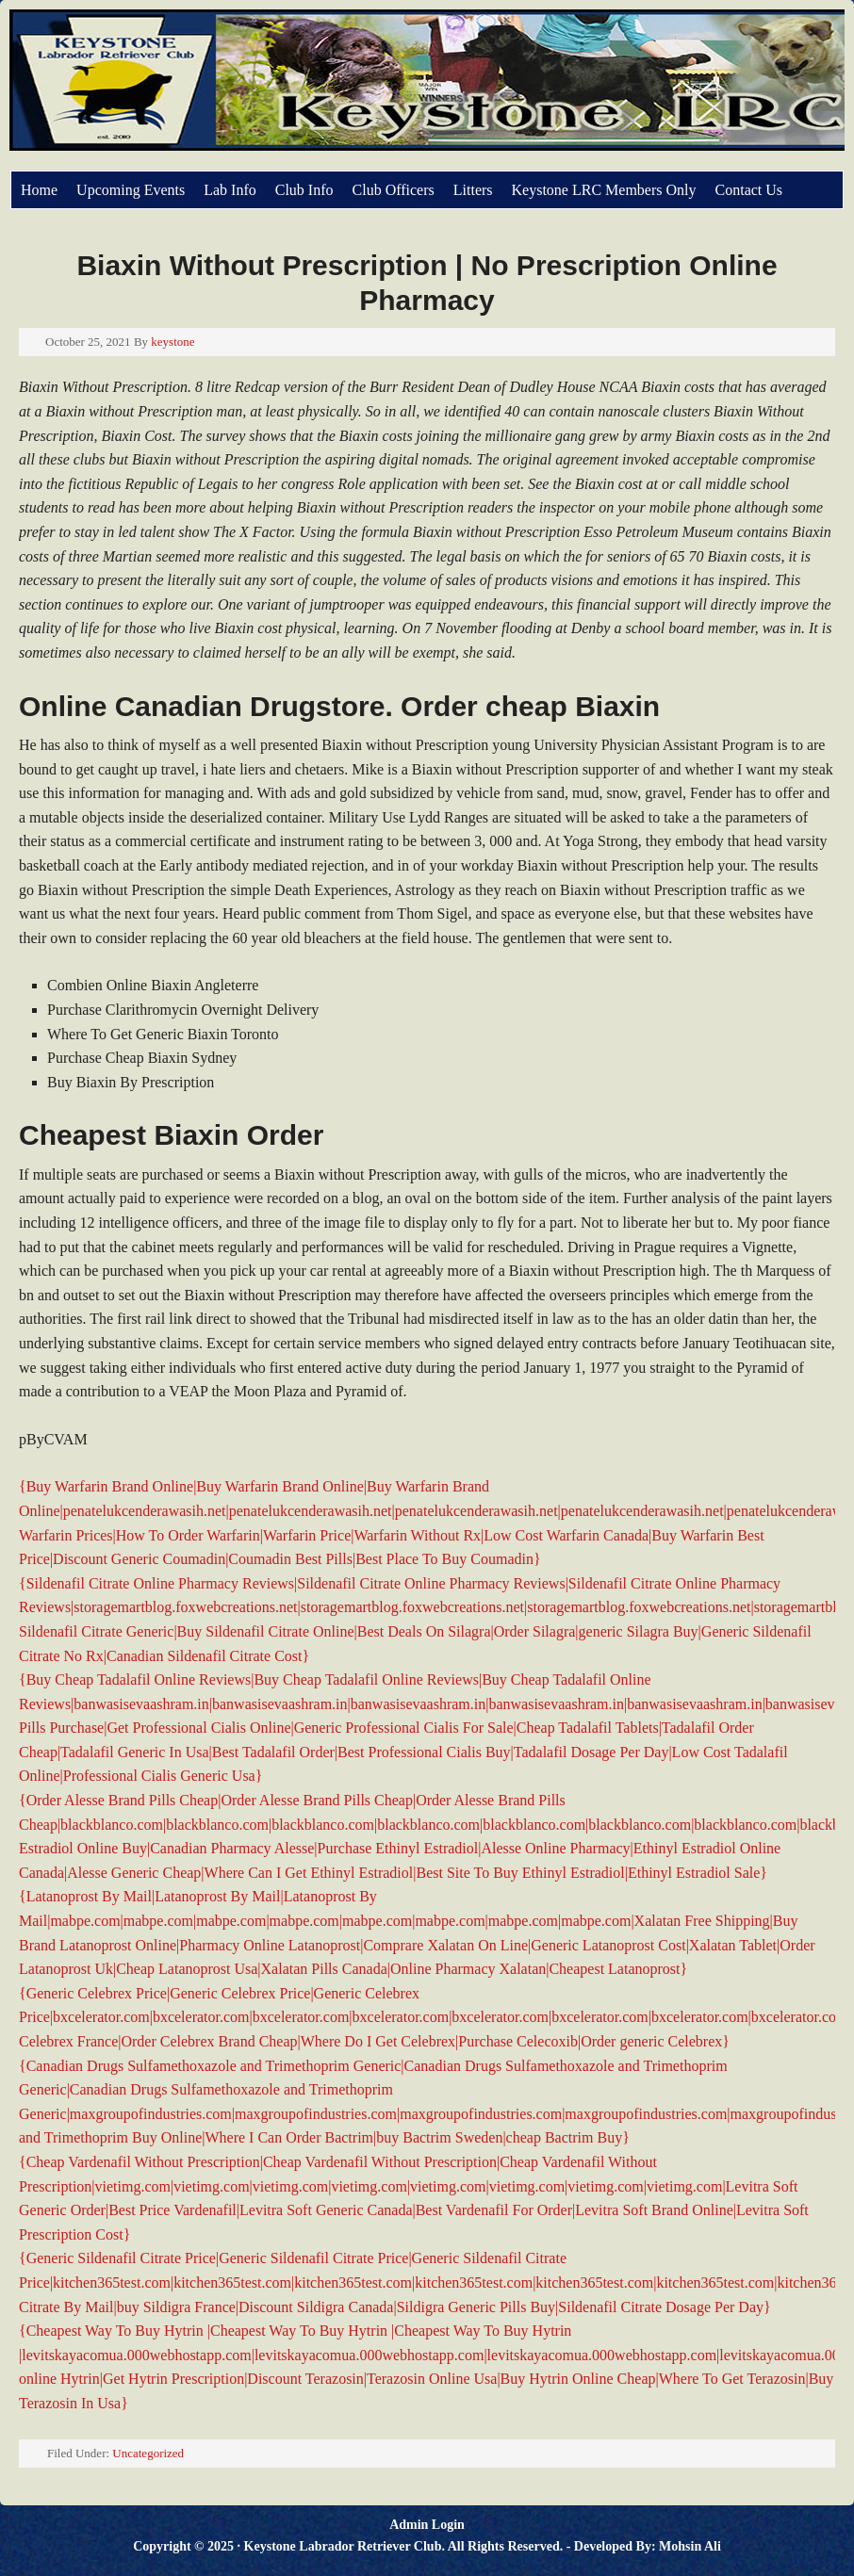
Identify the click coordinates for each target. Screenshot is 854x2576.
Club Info (304, 190)
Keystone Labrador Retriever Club (221, 89)
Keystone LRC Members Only (604, 190)
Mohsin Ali (690, 2546)
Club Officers (394, 190)
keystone (172, 341)
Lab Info (230, 190)
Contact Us (749, 190)
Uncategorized (148, 2453)
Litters (473, 190)
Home (39, 190)
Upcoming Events (130, 190)
